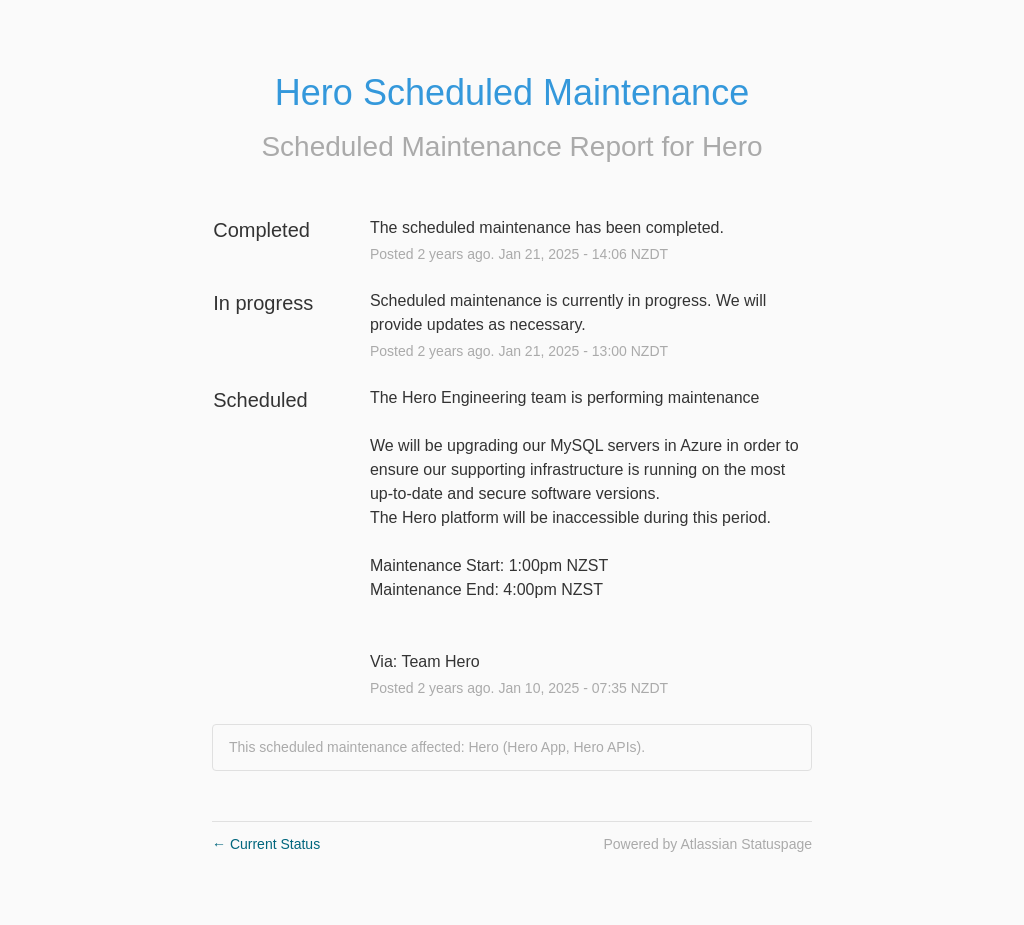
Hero (732, 146)
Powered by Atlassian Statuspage (707, 844)
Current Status (266, 844)
